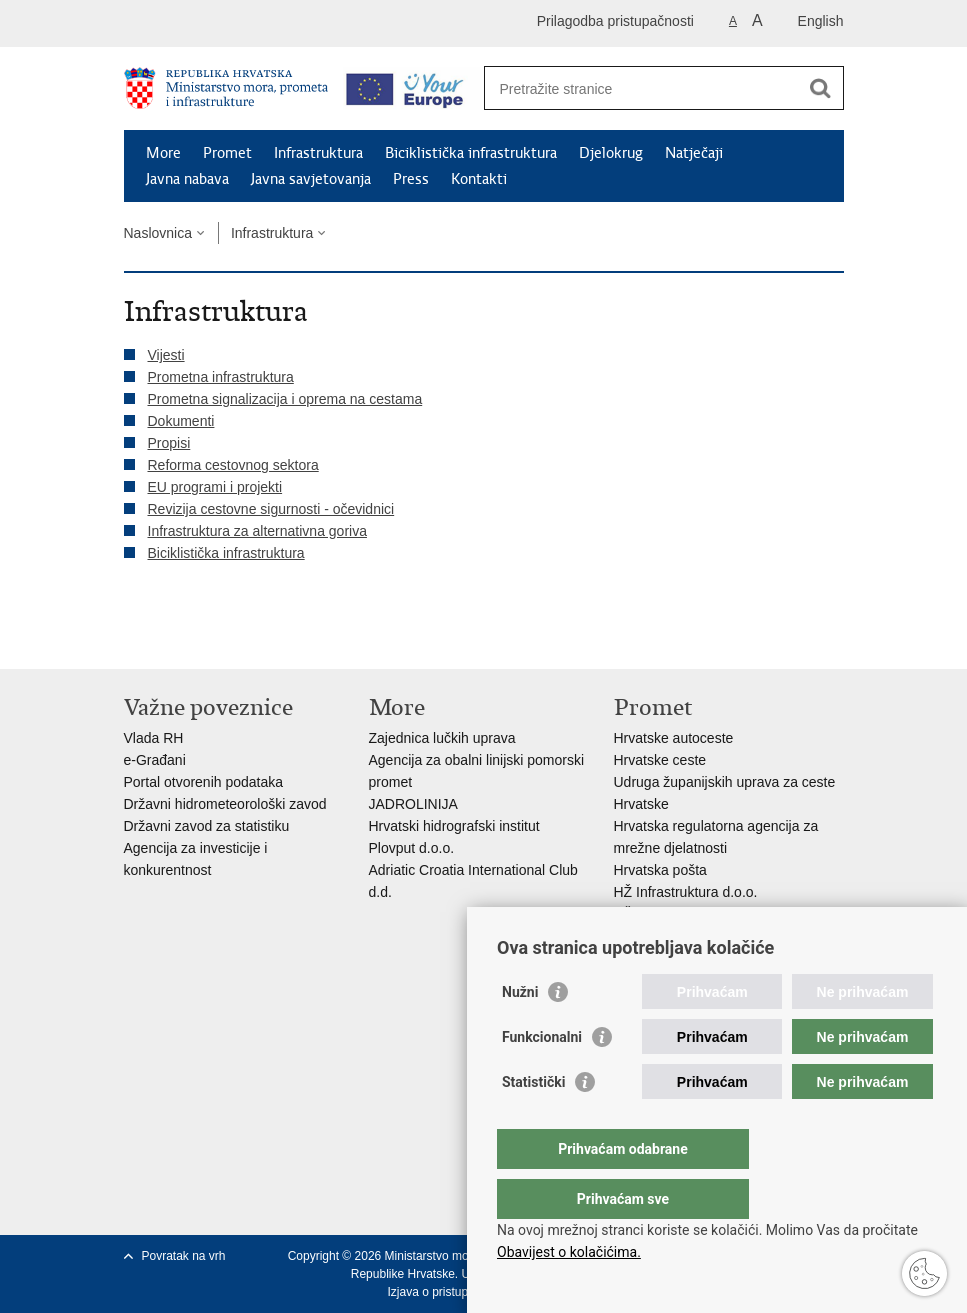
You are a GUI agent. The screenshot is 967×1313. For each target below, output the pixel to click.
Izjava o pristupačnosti (446, 1292)
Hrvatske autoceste (674, 738)
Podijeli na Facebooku (177, 637)
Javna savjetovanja (311, 179)
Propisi (169, 443)
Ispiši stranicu (134, 637)
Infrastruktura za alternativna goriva (257, 531)
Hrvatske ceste (660, 760)
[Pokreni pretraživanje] (821, 88)
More (163, 153)
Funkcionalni (542, 1077)
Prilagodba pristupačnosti (615, 21)
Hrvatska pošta (660, 870)
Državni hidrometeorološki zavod (225, 804)
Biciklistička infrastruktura (471, 153)
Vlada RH (154, 738)
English (821, 21)
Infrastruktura (318, 153)
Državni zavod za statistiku (207, 826)
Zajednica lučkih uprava (442, 738)
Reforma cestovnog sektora (233, 465)
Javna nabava (187, 179)
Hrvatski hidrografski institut (454, 826)
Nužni (520, 1032)
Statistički (533, 1122)
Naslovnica (158, 233)
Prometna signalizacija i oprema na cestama (285, 399)
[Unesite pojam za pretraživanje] (642, 88)
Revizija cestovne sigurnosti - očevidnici (271, 509)
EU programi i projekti (215, 487)
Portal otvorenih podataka (204, 782)
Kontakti (479, 179)
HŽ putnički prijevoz (675, 914)
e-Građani (155, 760)
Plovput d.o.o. (412, 848)
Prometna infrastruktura (221, 377)
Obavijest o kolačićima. (569, 1252)
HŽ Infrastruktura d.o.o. (686, 892)
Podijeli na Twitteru (220, 637)
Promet (227, 153)
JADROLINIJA (413, 804)
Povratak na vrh (184, 1256)
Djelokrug (611, 153)
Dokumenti (181, 421)
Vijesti (166, 355)
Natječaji (694, 153)
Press (411, 179)
